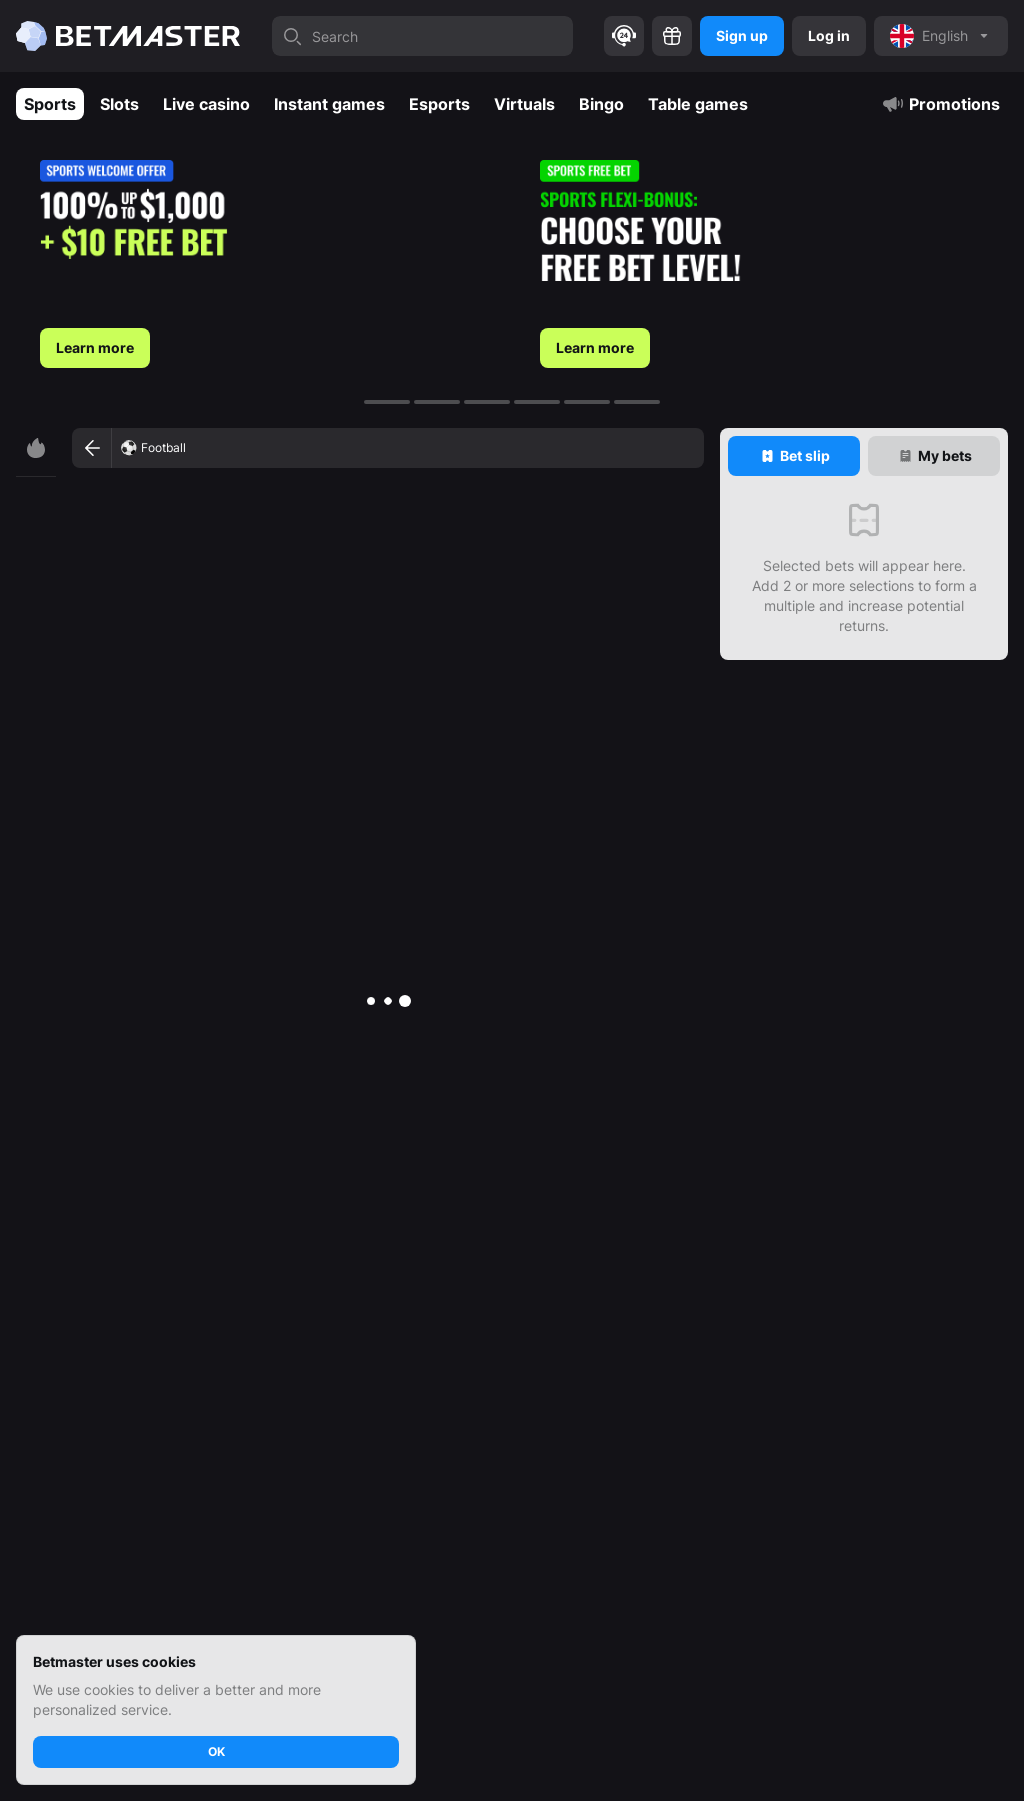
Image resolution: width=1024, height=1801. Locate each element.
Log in (829, 35)
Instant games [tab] (329, 104)
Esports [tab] (439, 104)
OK (216, 1751)
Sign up (742, 35)
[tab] (794, 456)
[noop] (941, 36)
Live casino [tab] (206, 104)
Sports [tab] (50, 104)
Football (163, 447)
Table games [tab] (698, 104)
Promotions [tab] (940, 104)
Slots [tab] (119, 104)
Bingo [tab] (601, 104)
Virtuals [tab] (524, 104)
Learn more (95, 347)
